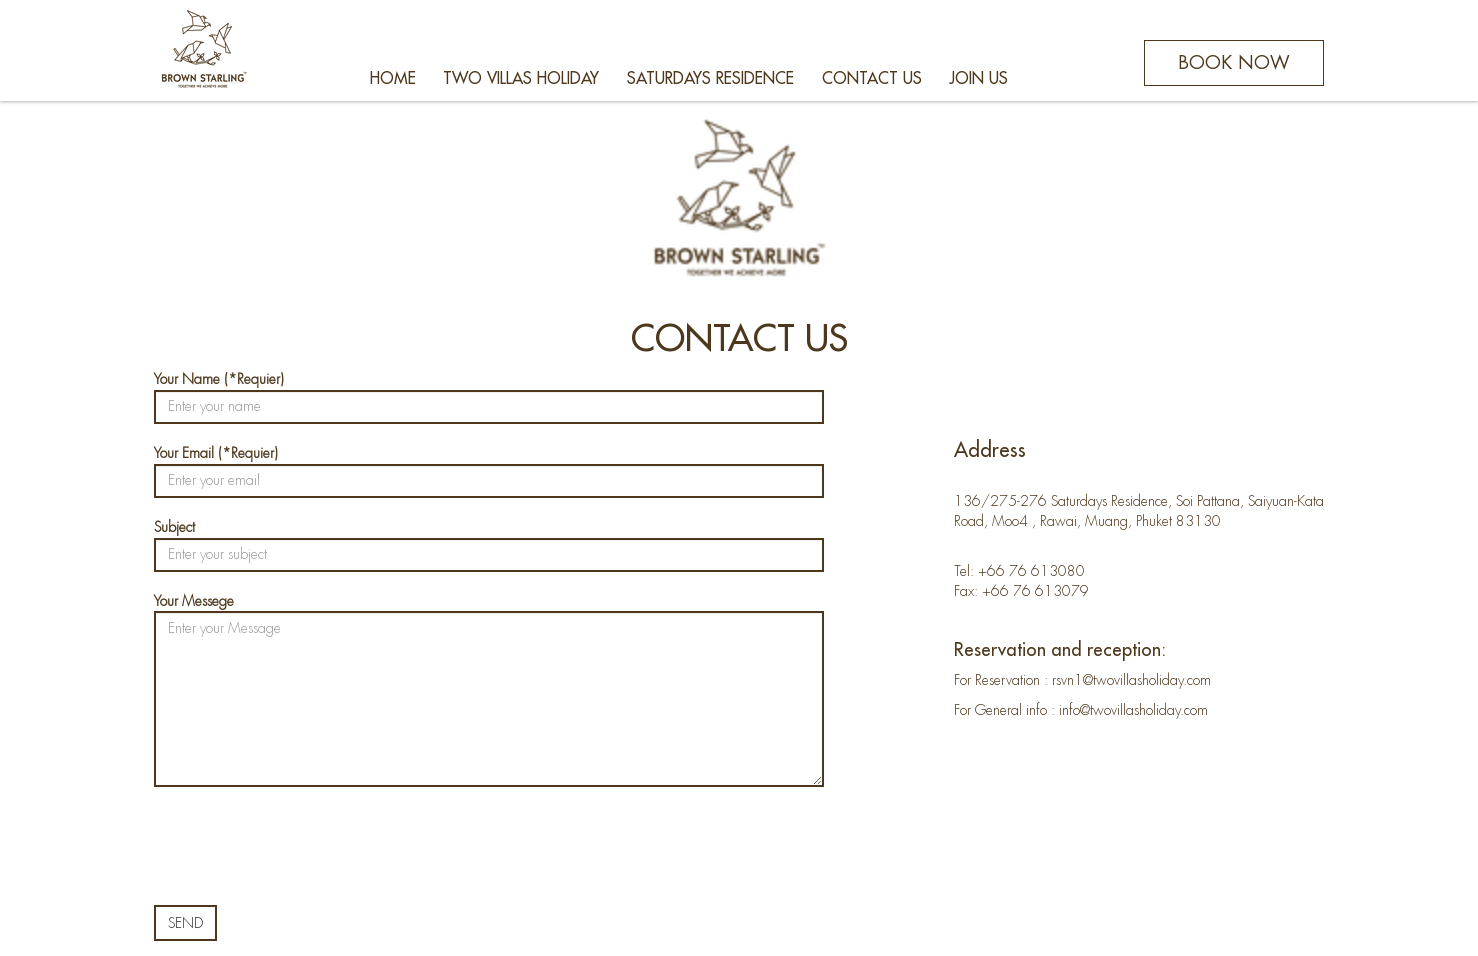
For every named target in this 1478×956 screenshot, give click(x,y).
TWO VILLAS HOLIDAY (521, 79)
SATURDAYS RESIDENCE (710, 79)
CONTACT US (872, 79)
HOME (393, 79)
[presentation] (306, 846)
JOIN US (978, 79)
